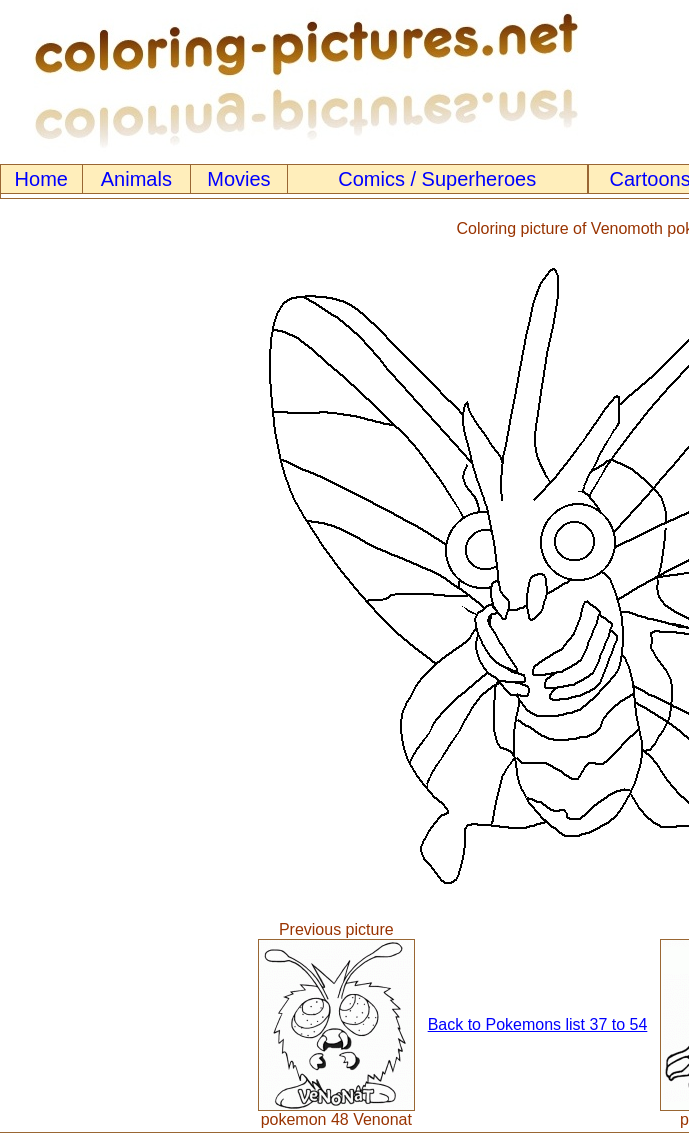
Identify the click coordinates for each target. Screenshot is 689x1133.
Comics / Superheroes (437, 179)
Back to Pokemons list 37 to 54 (538, 1024)
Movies (238, 179)
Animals (136, 179)
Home (41, 179)
